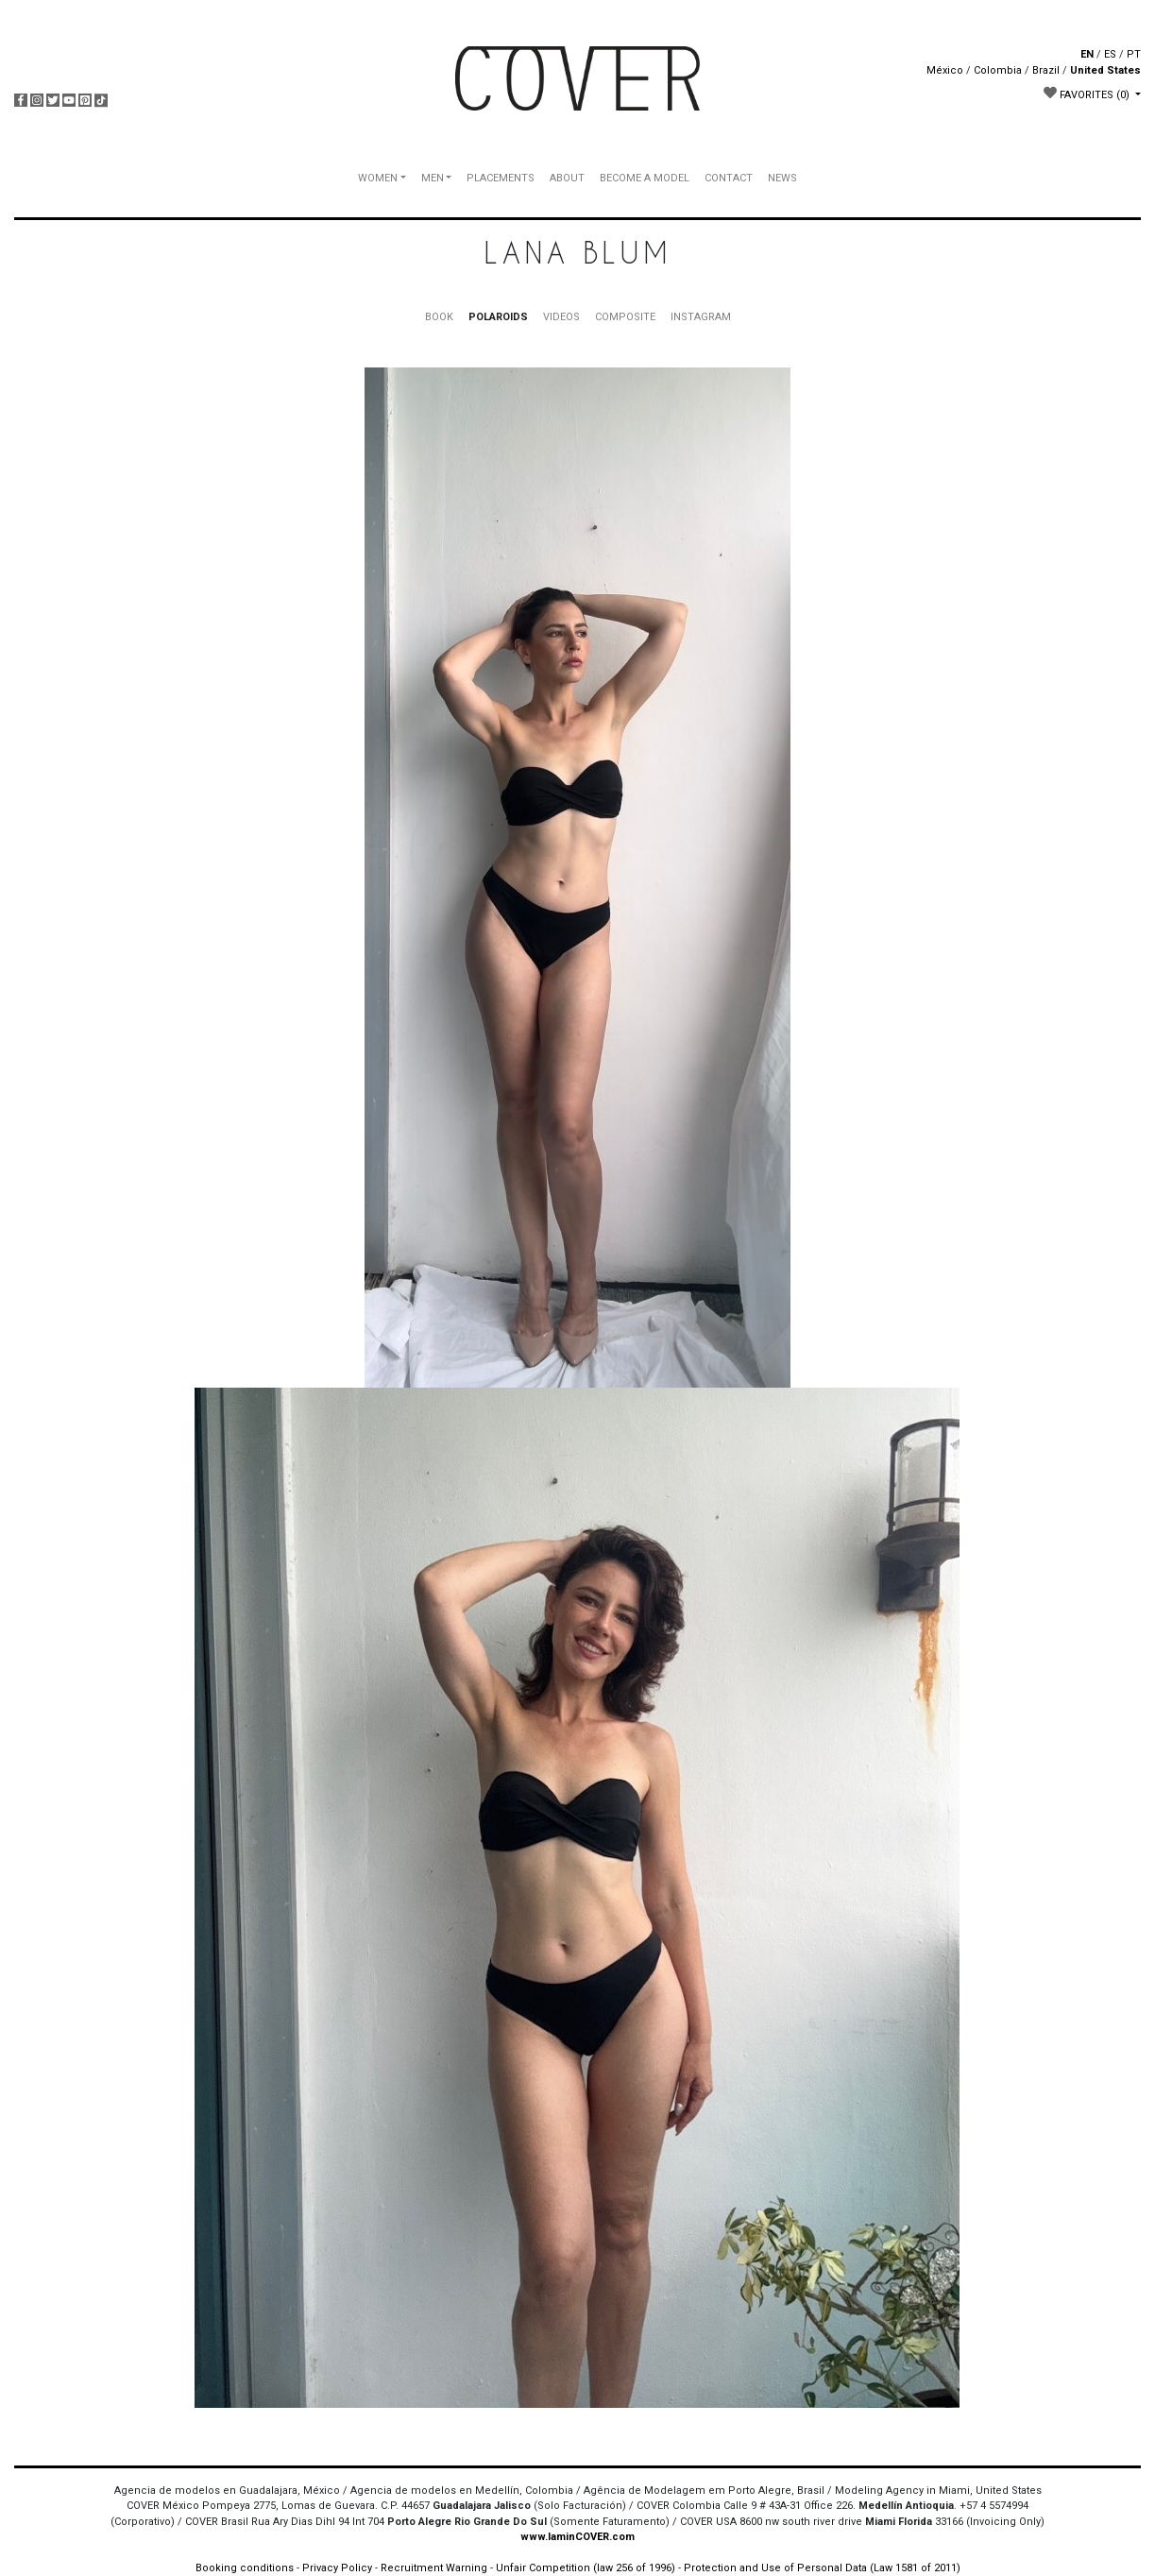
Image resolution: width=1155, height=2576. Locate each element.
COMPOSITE (625, 317)
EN (1087, 54)
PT (1134, 54)
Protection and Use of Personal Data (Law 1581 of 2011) (822, 2568)
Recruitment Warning (434, 2568)
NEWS (782, 178)
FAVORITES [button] (1088, 93)
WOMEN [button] (378, 178)
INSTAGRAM (701, 317)
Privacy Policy (337, 2568)
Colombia (998, 70)
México (944, 70)
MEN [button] (432, 178)
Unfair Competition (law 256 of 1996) (585, 2568)
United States (1105, 70)
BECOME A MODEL (644, 178)
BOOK (439, 317)
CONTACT (729, 178)
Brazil (1046, 70)
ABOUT (567, 178)
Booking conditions (244, 2568)
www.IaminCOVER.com (577, 2537)
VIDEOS (561, 317)
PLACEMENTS (501, 178)
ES (1110, 54)
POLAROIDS (498, 317)
